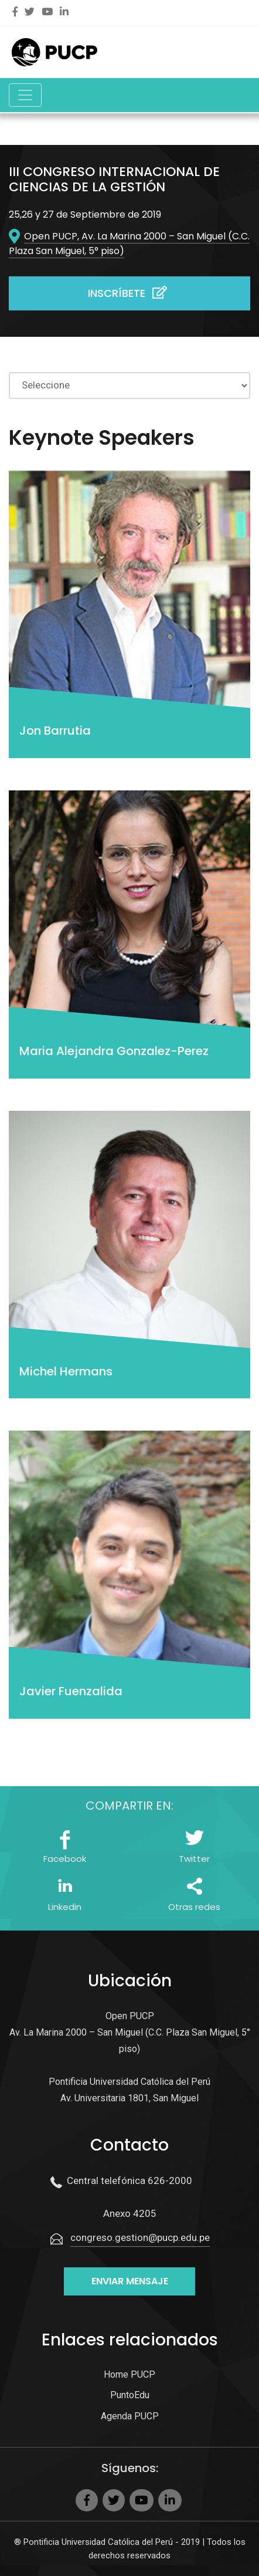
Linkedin (64, 1907)
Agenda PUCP (130, 2416)
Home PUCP (129, 2374)
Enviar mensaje (129, 2281)
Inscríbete (129, 293)
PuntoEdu (129, 2395)
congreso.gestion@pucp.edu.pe (140, 2237)
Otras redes (194, 1907)
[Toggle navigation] (25, 95)
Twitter (194, 1858)
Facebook (64, 1858)
